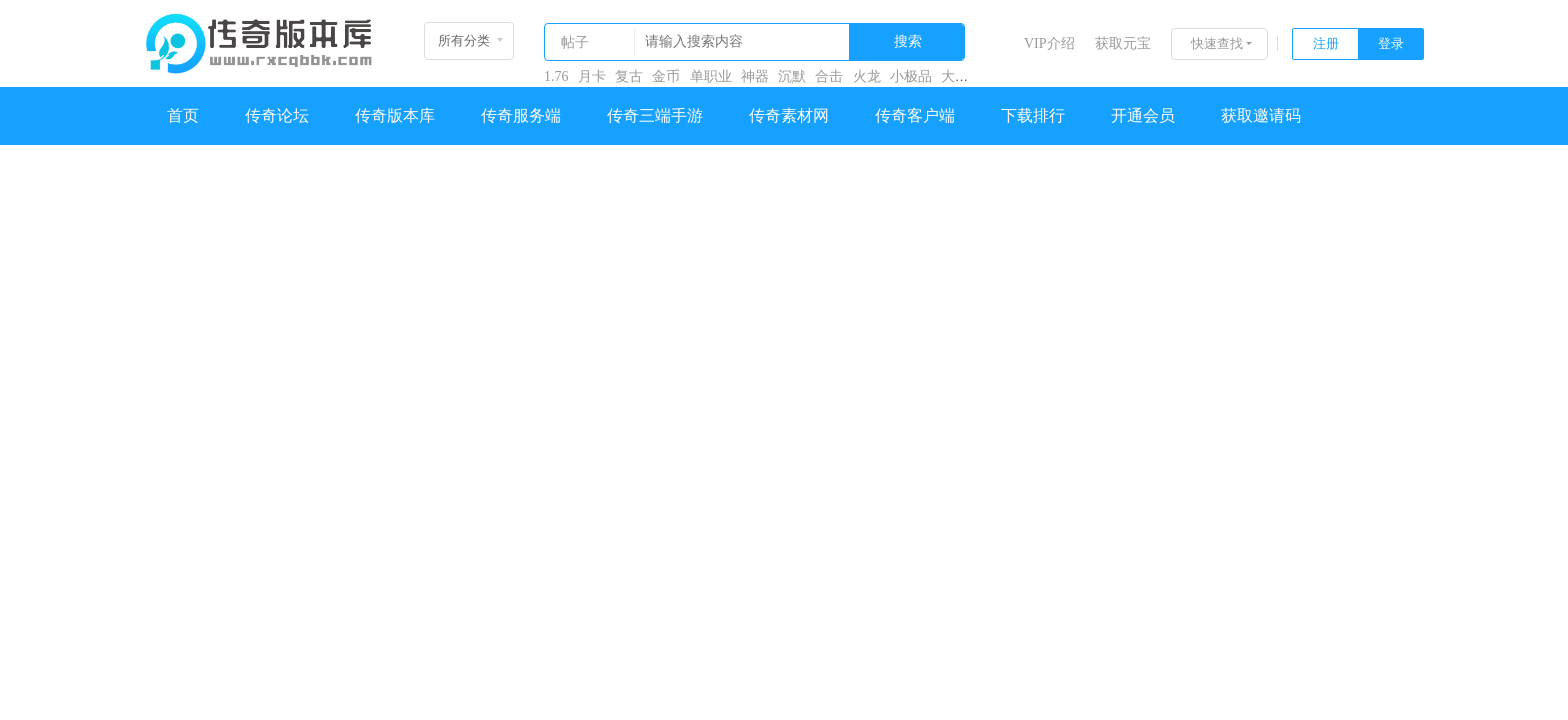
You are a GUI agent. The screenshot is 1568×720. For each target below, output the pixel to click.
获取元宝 (1123, 43)
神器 (755, 76)
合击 (829, 76)
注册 (1326, 43)
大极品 (962, 76)
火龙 (867, 76)
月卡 (592, 76)
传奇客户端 (915, 115)
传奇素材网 (789, 115)
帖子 (575, 42)
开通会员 (1143, 115)
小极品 (911, 76)
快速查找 (1217, 43)
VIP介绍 (1049, 43)
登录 (1391, 43)
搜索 (908, 41)
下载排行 (1033, 115)
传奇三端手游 (655, 115)
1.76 (556, 76)
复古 (629, 76)
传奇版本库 (395, 115)
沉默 (792, 76)
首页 (183, 115)
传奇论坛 (277, 115)
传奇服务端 (521, 115)
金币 (666, 76)
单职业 (711, 76)
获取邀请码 (1261, 115)
